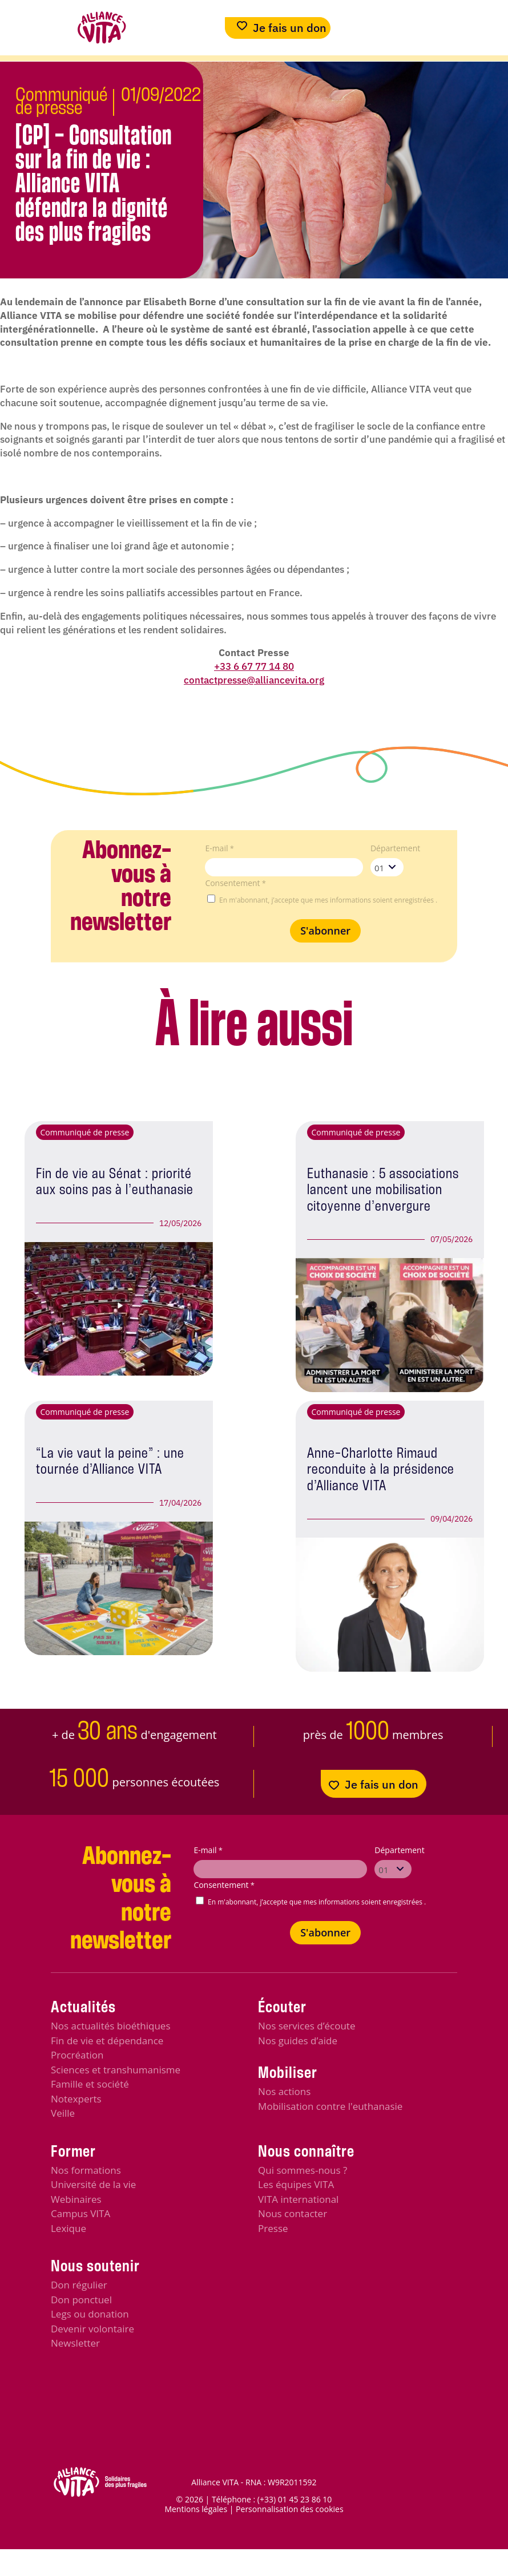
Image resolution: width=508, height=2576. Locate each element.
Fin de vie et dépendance (107, 2040)
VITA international (298, 2199)
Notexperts (76, 2098)
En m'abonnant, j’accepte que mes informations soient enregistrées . (328, 900)
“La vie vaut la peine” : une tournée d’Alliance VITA (110, 1462)
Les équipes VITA (296, 2184)
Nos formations (86, 2170)
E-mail (219, 848)
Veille (63, 2113)
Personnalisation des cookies (289, 2509)
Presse (273, 2228)
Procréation (77, 2054)
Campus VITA (80, 2213)
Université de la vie (93, 2184)
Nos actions (284, 2091)
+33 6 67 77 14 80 (254, 666)
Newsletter (75, 2342)
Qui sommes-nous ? (302, 2170)
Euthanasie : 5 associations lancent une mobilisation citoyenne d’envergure (383, 1190)
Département (395, 848)
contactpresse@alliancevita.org (254, 680)
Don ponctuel (81, 2299)
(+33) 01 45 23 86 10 (294, 2499)
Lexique (68, 2228)
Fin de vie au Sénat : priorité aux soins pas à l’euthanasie (114, 1182)
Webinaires (76, 2199)
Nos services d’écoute (306, 2025)
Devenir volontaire (92, 2328)
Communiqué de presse (61, 102)
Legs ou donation (90, 2313)
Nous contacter (292, 2213)
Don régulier (79, 2284)
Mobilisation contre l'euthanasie (330, 2106)
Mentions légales (195, 2509)
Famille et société (90, 2083)
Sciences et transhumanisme (115, 2069)
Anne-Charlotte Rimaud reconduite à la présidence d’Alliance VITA (380, 1470)
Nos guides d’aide (297, 2040)
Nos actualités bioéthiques (111, 2025)
